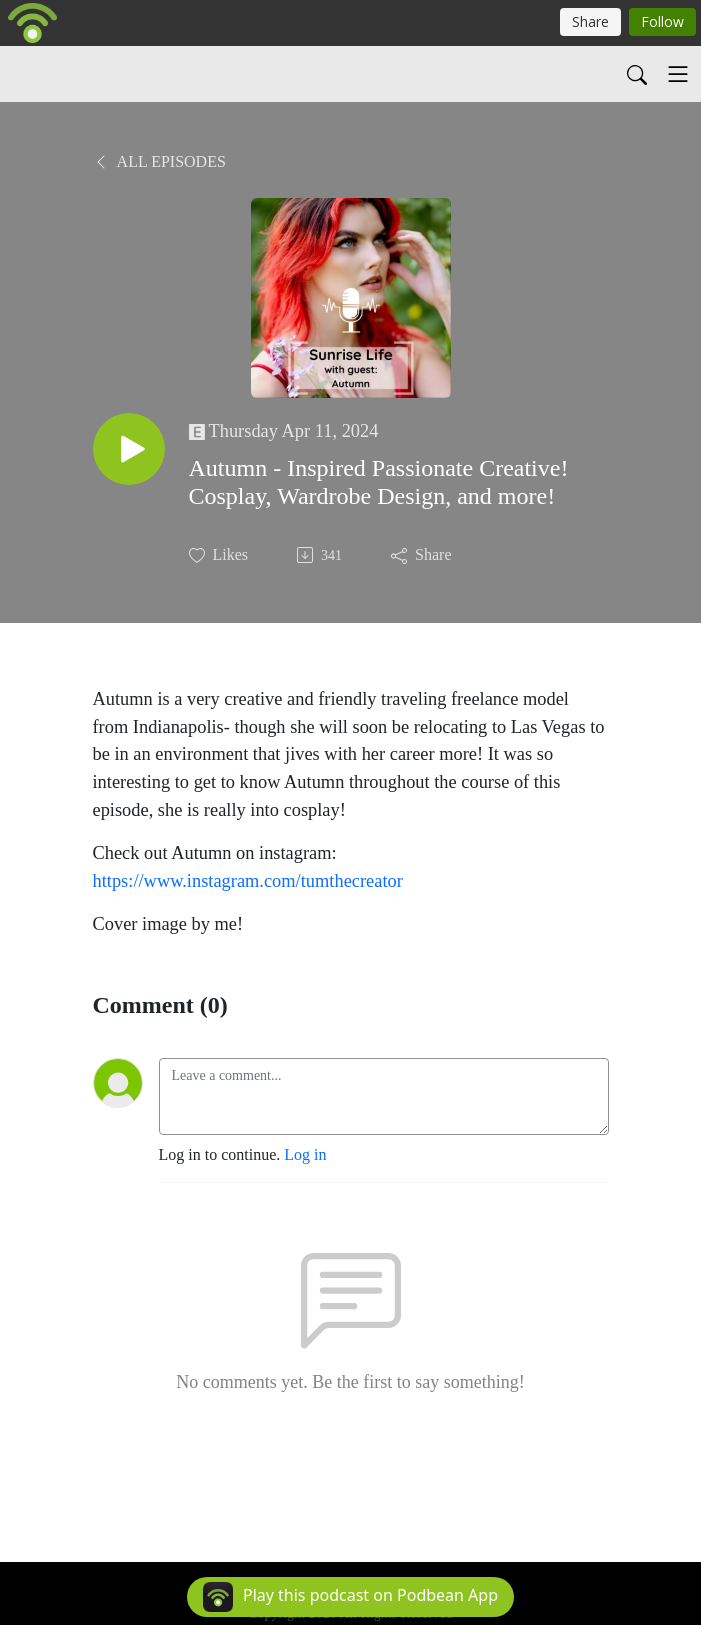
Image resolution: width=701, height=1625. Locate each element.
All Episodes (159, 161)
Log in (305, 1154)
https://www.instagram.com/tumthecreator (248, 881)
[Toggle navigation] (678, 74)
